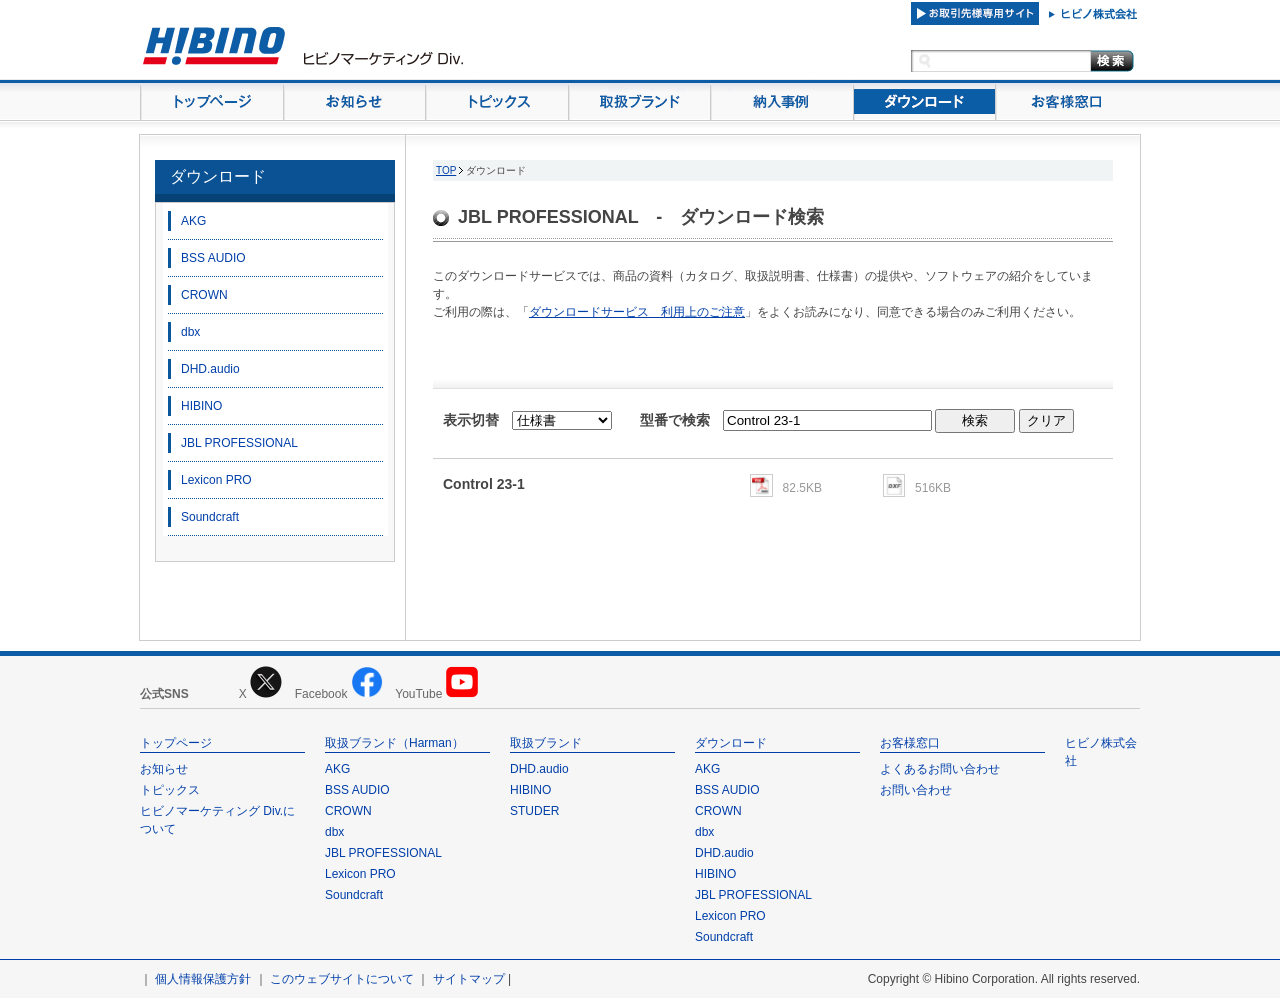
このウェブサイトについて (342, 979)
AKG (193, 221)
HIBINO (201, 406)
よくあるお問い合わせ (940, 769)
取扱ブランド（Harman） (394, 743)
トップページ (176, 743)
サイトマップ (469, 979)
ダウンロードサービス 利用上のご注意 (637, 312)
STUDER (534, 811)
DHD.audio (210, 369)
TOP (446, 170)
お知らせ (164, 769)
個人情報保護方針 (203, 979)
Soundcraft (210, 517)
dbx (190, 332)
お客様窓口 (910, 743)
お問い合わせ (916, 790)
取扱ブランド (546, 743)
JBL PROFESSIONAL (239, 443)
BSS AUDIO (213, 258)
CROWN (204, 295)
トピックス (170, 790)
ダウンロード (218, 176)
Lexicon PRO (216, 480)
